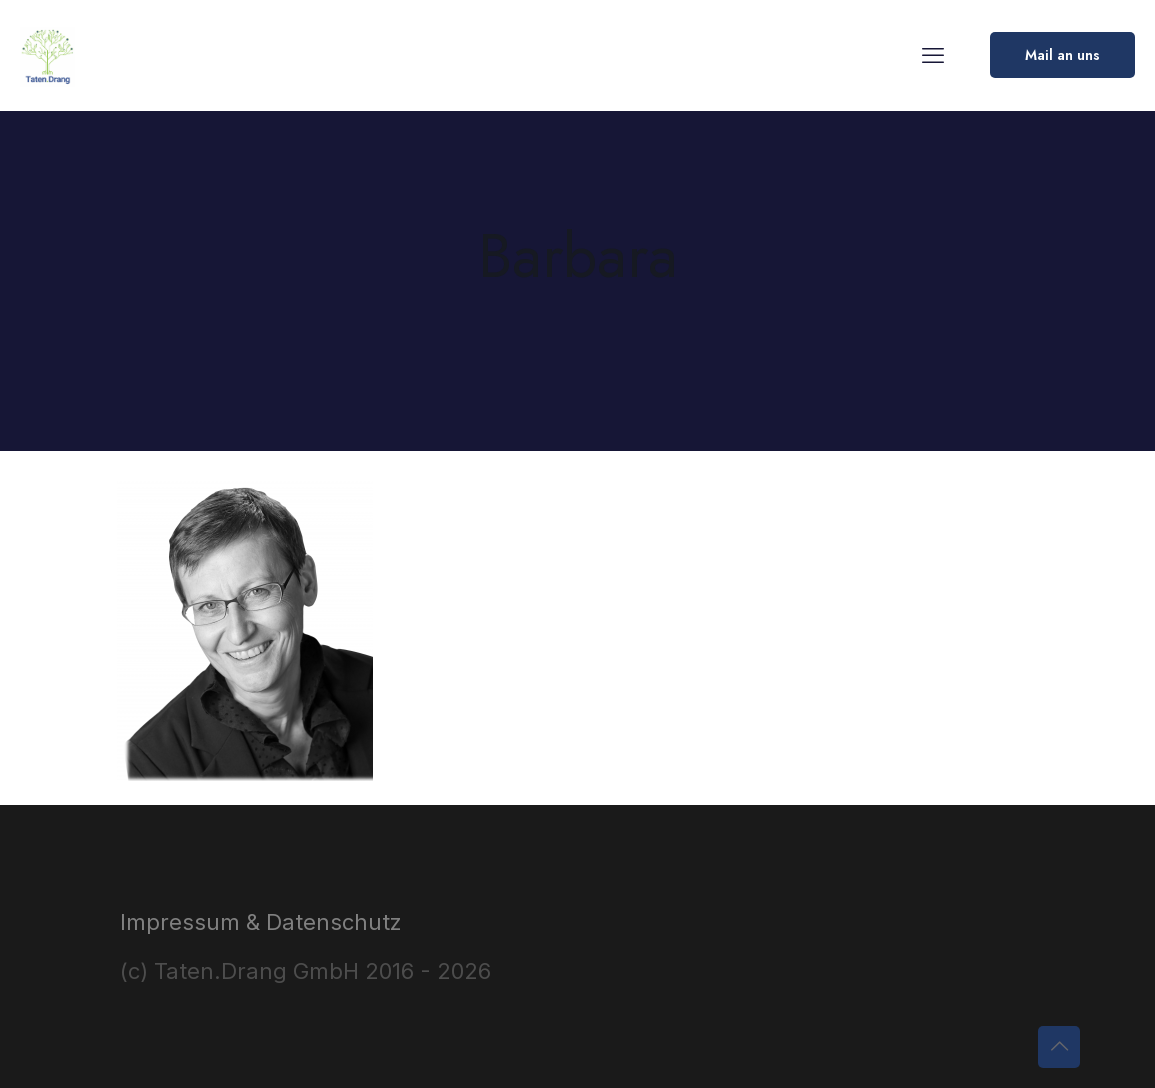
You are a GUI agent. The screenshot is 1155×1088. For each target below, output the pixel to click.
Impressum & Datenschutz (261, 922)
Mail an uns (1062, 55)
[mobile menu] (933, 55)
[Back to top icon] (1059, 1047)
